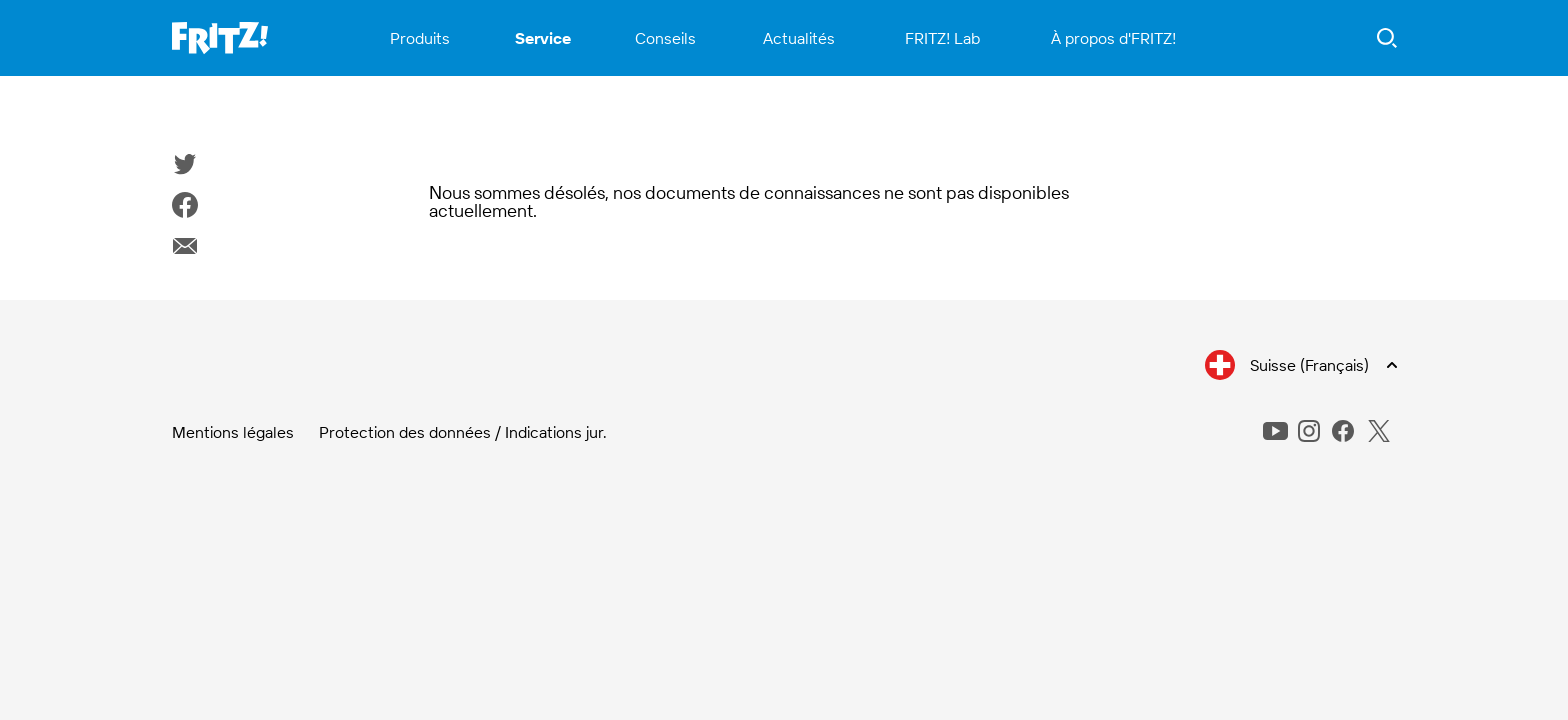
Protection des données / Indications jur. (463, 432)
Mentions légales (233, 432)
